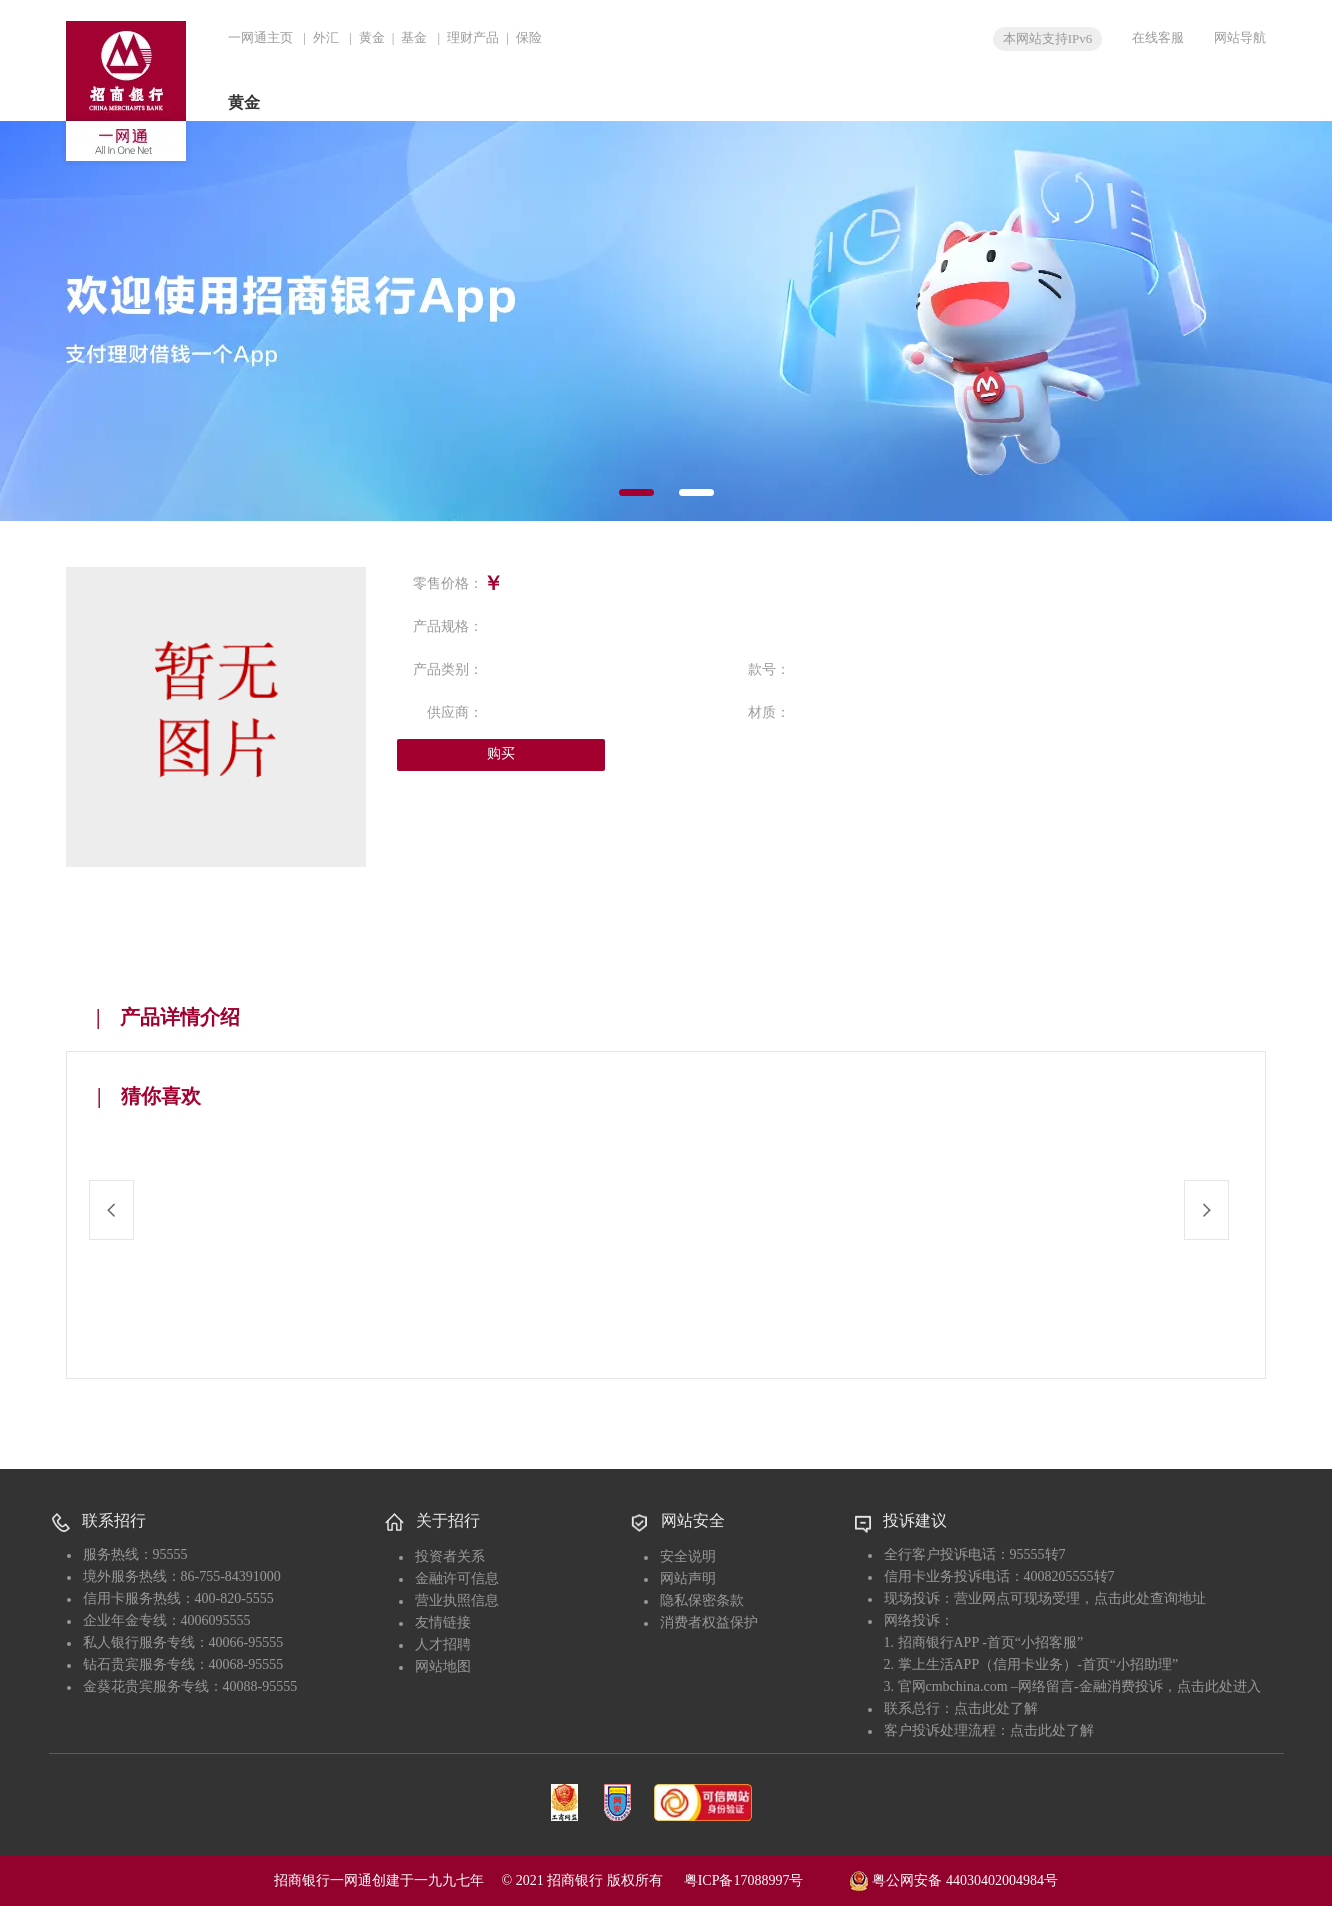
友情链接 (443, 1622)
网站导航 (1240, 37)
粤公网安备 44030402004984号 (953, 1879)
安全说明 (688, 1556)
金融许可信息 (457, 1578)
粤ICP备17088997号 (765, 1880)
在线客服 (1158, 37)
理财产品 (473, 37)
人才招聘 (443, 1644)
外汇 (326, 37)
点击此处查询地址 (1150, 1598)
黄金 (372, 37)
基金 (414, 37)
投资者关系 (450, 1556)
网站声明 (688, 1578)
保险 (529, 37)
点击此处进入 (1219, 1686)
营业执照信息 (457, 1600)
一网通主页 (260, 37)
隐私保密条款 (702, 1600)
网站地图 (443, 1666)
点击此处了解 (996, 1708)
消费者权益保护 (709, 1622)
